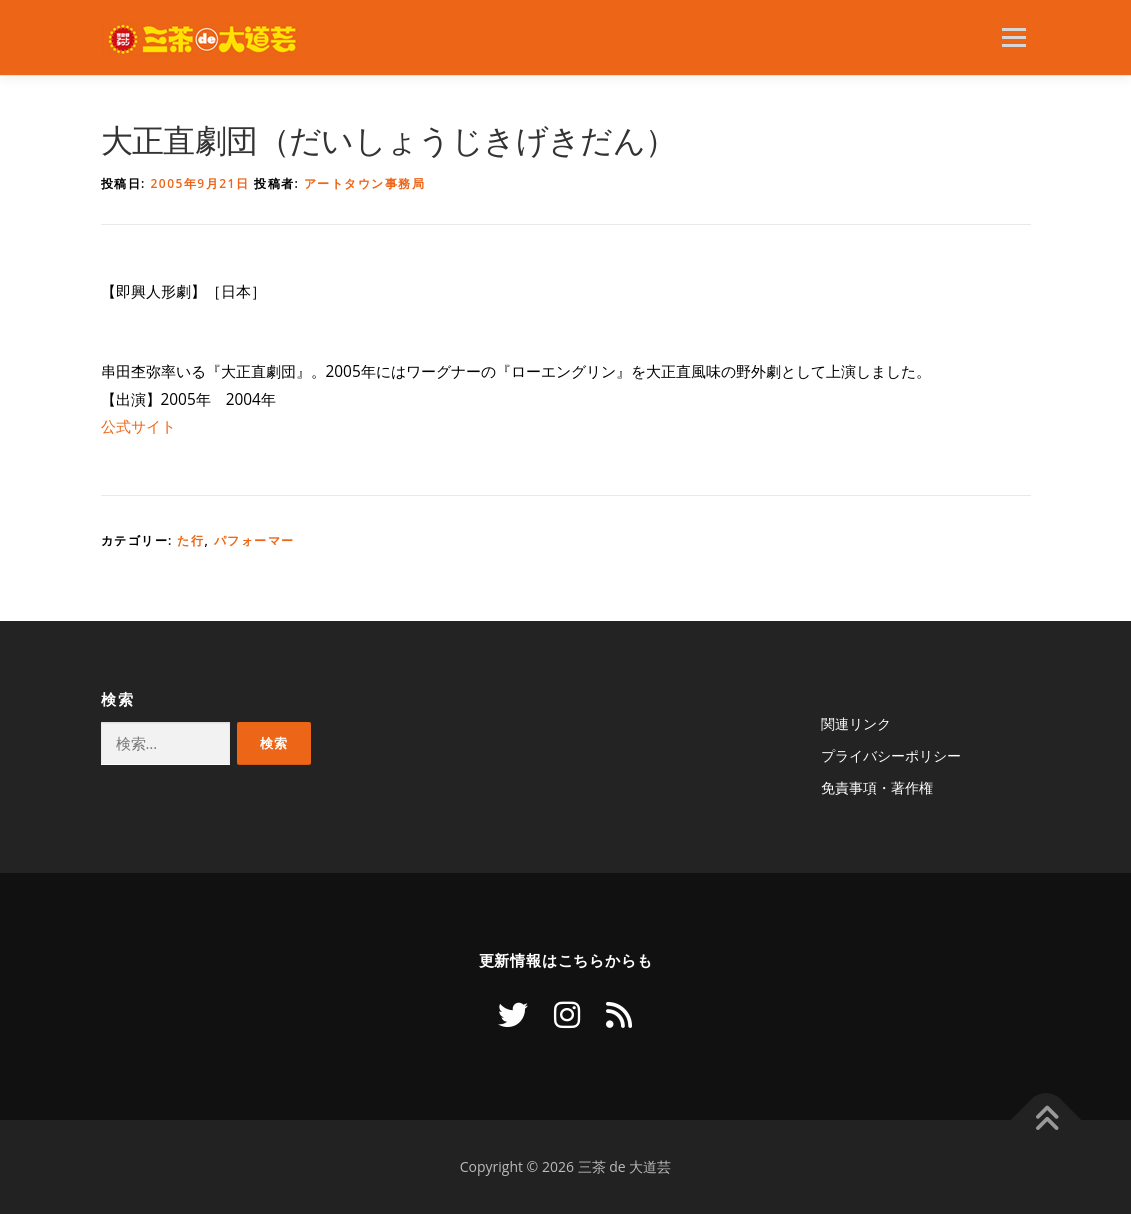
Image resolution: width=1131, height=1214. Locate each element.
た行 (190, 540)
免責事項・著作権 (877, 787)
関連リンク (856, 723)
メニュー (1013, 37)
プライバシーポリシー (891, 755)
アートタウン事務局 (365, 183)
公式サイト (138, 426)
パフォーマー (254, 540)
